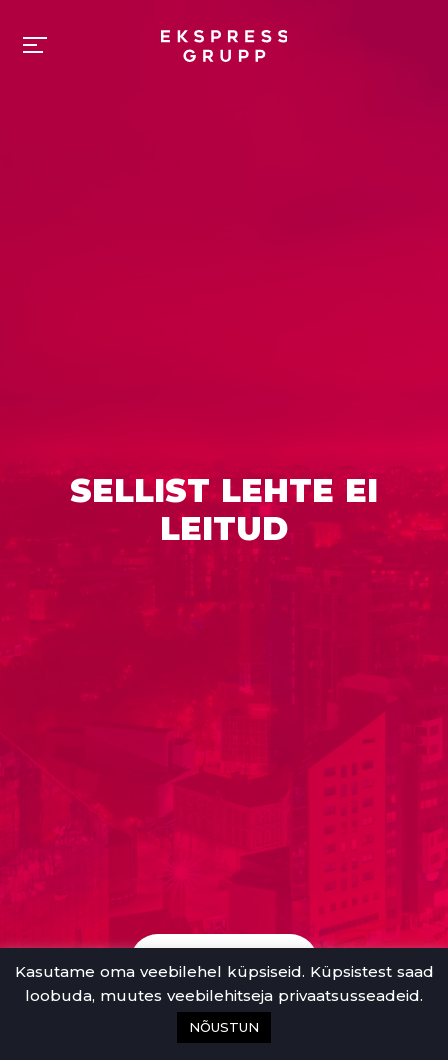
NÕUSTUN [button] (224, 1027)
